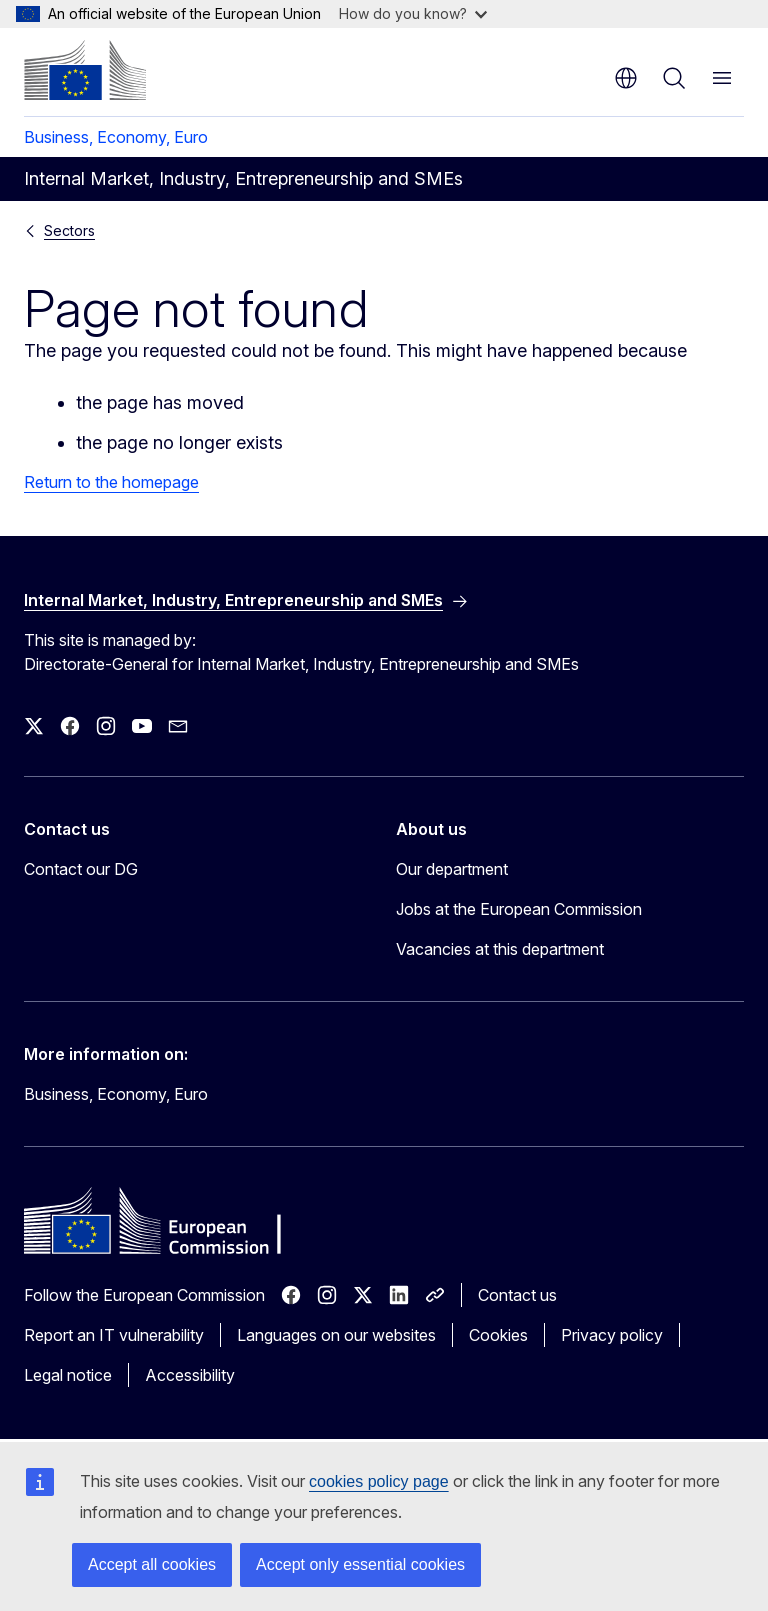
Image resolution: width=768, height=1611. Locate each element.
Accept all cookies (152, 1564)
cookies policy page (379, 1481)
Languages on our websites (336, 1335)
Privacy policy (612, 1335)
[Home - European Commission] (85, 70)
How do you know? (413, 13)
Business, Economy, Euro (116, 137)
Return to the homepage (111, 482)
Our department (452, 869)
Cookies (498, 1335)
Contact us (517, 1295)
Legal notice (68, 1375)
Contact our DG (81, 869)
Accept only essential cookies (360, 1564)
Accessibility (190, 1375)
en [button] (626, 78)
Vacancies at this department (500, 949)
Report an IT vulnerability (114, 1335)
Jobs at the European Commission (519, 909)
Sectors (69, 230)
